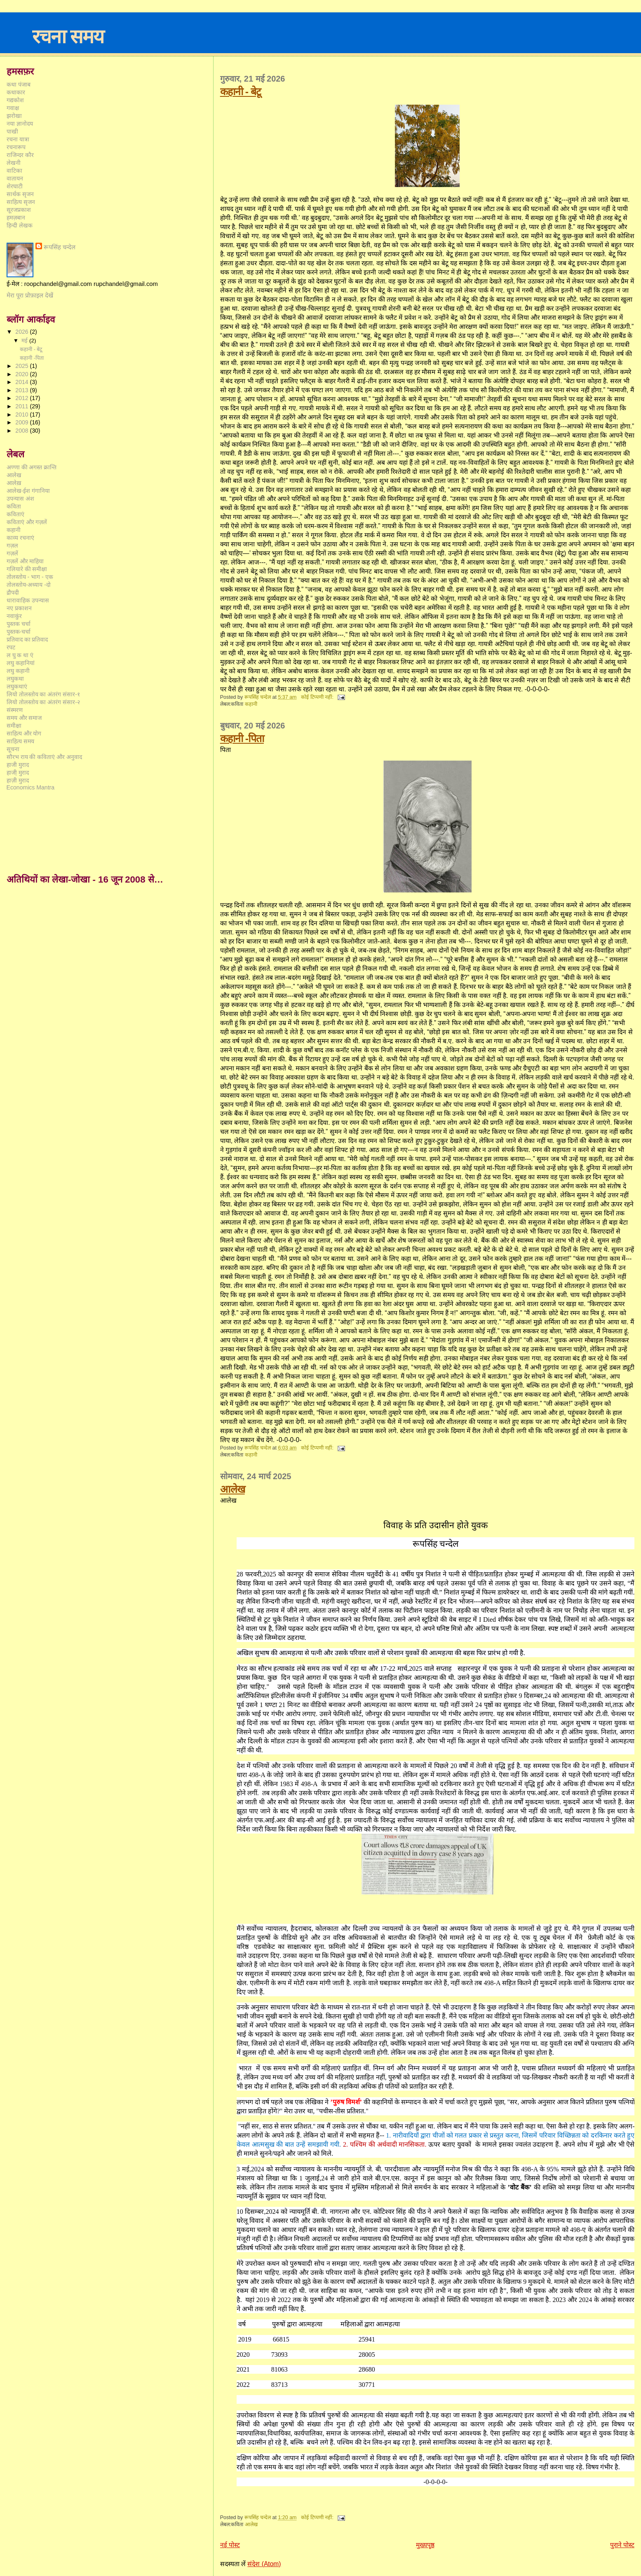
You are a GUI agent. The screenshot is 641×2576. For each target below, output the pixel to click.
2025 (22, 366)
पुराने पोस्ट (622, 2544)
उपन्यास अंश (20, 498)
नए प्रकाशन (19, 608)
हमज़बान (16, 217)
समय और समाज (24, 717)
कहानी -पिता (242, 738)
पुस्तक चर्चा (19, 624)
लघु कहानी (18, 670)
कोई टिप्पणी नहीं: (318, 697)
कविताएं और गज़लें (27, 522)
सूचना (13, 749)
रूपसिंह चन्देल (59, 247)
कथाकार (16, 92)
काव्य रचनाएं (20, 537)
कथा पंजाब (19, 84)
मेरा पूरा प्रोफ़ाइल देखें (30, 295)
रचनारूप (16, 147)
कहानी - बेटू (240, 91)
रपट (11, 647)
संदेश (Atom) (264, 2563)
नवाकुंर (14, 616)
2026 (22, 331)
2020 (22, 374)
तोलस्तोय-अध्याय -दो (29, 584)
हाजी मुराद (18, 764)
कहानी (251, 704)
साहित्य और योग (24, 733)
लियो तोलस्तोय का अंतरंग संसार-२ (43, 702)
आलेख (232, 1489)
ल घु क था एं (20, 655)
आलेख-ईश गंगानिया (28, 490)
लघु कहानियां (21, 663)
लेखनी (14, 162)
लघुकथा (15, 678)
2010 (22, 414)
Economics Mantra (30, 787)
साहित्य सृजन (21, 202)
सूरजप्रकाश (19, 209)
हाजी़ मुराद (18, 772)
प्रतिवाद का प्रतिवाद (27, 639)
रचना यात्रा (18, 139)
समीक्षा (14, 725)
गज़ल (12, 545)
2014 (22, 382)
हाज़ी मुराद (18, 780)
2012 (22, 398)
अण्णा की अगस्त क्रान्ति (32, 467)
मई (25, 340)
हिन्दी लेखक (20, 225)
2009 (22, 422)
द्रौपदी (13, 592)
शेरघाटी (15, 186)
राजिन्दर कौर (20, 155)
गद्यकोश (15, 100)
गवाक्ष (13, 108)
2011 (22, 406)
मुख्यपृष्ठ (425, 2544)
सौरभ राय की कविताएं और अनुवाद (44, 757)
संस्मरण (15, 710)
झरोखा (14, 115)
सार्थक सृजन (20, 194)
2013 (22, 390)
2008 (22, 430)
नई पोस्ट (230, 2544)
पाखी (12, 131)
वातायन (15, 178)
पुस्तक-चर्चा (19, 631)
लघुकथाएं (17, 686)
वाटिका (14, 170)
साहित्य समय (20, 741)
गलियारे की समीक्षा (27, 569)
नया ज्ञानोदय (20, 123)
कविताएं (15, 514)
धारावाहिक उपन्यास (28, 600)
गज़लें (12, 553)
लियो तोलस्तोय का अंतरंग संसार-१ (43, 694)
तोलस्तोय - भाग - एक (30, 577)
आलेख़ (14, 483)
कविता (14, 506)
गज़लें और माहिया (25, 561)
